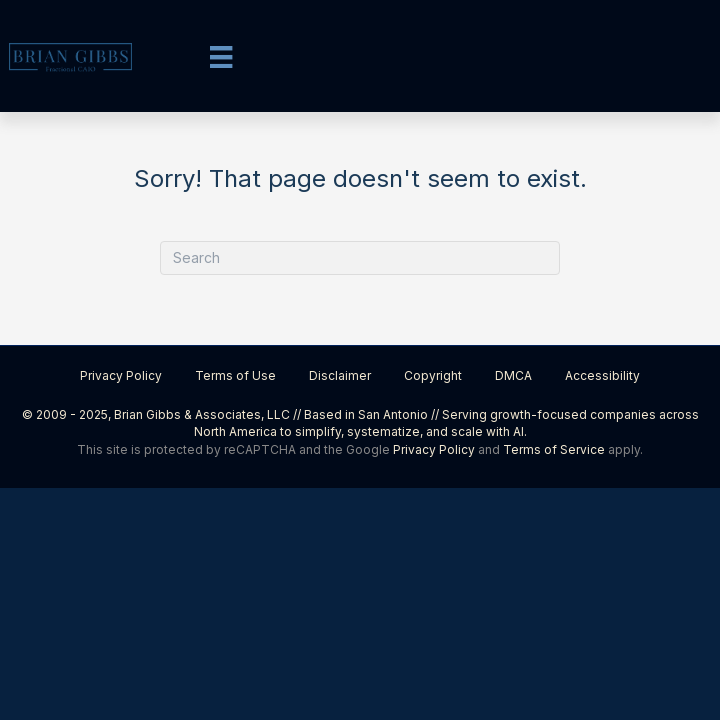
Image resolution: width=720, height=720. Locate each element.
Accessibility (602, 375)
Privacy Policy (121, 375)
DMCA (513, 375)
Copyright (433, 375)
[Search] (360, 258)
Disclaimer (340, 375)
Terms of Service (554, 449)
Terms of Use (235, 375)
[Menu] (221, 57)
